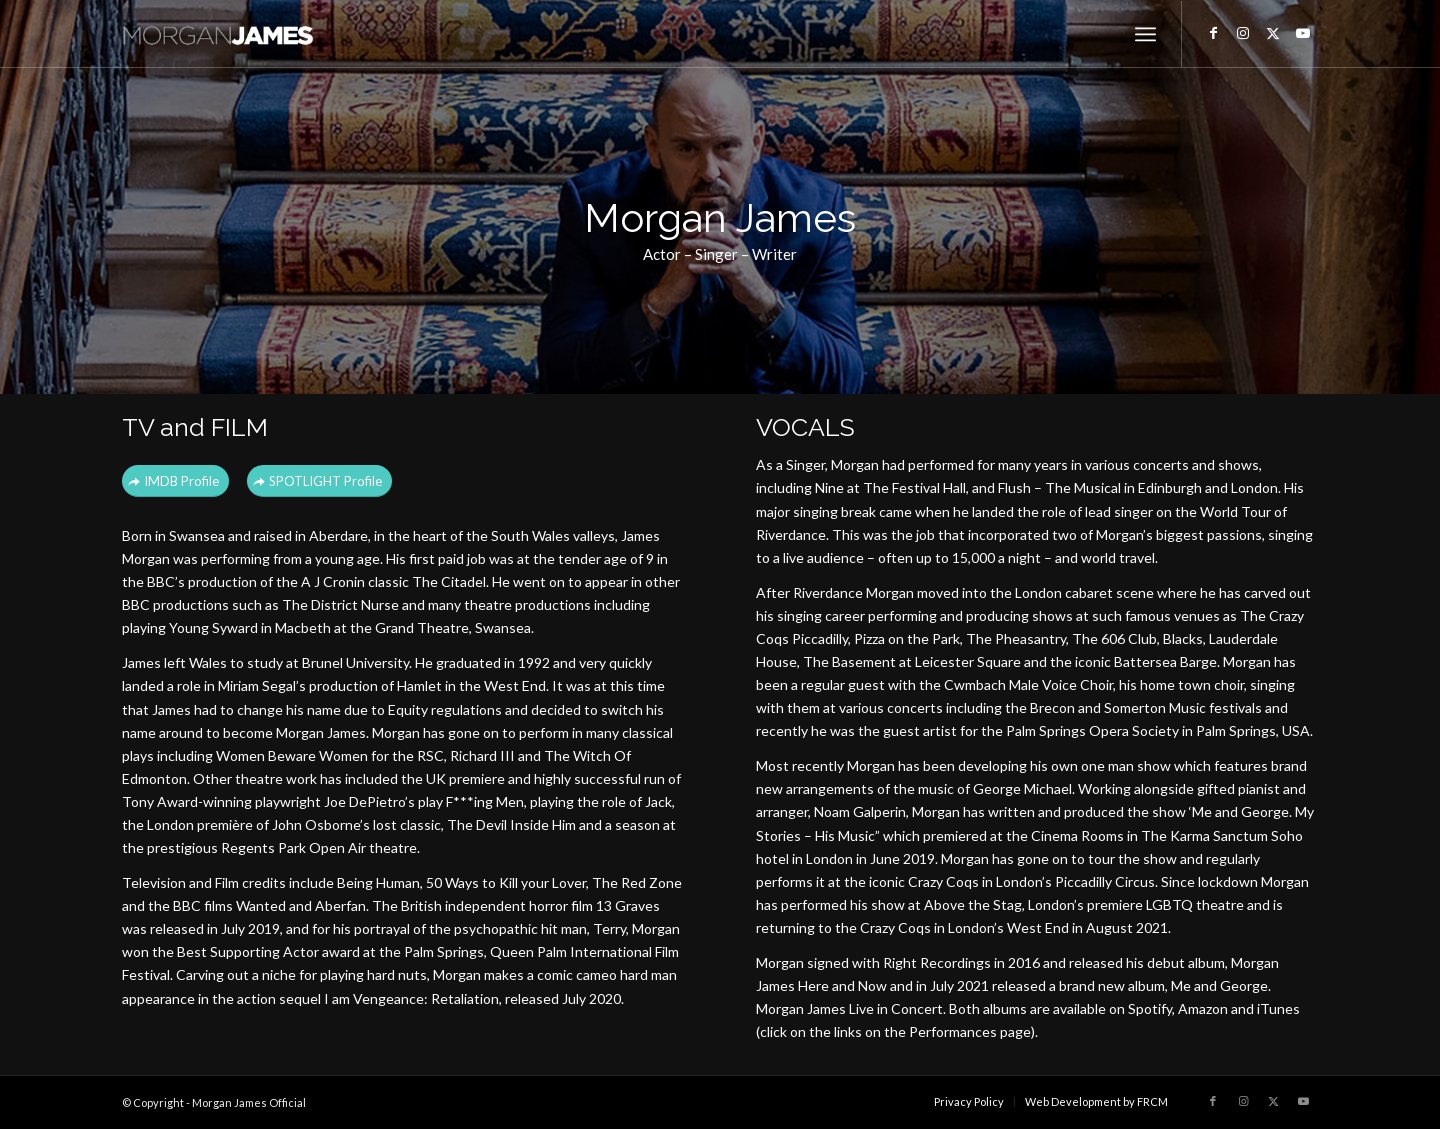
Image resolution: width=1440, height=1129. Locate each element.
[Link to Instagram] (1243, 33)
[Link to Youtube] (1303, 33)
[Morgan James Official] (226, 34)
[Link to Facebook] (1213, 33)
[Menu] (1145, 34)
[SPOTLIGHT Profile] (319, 481)
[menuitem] (1145, 34)
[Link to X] (1273, 33)
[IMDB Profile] (175, 481)
